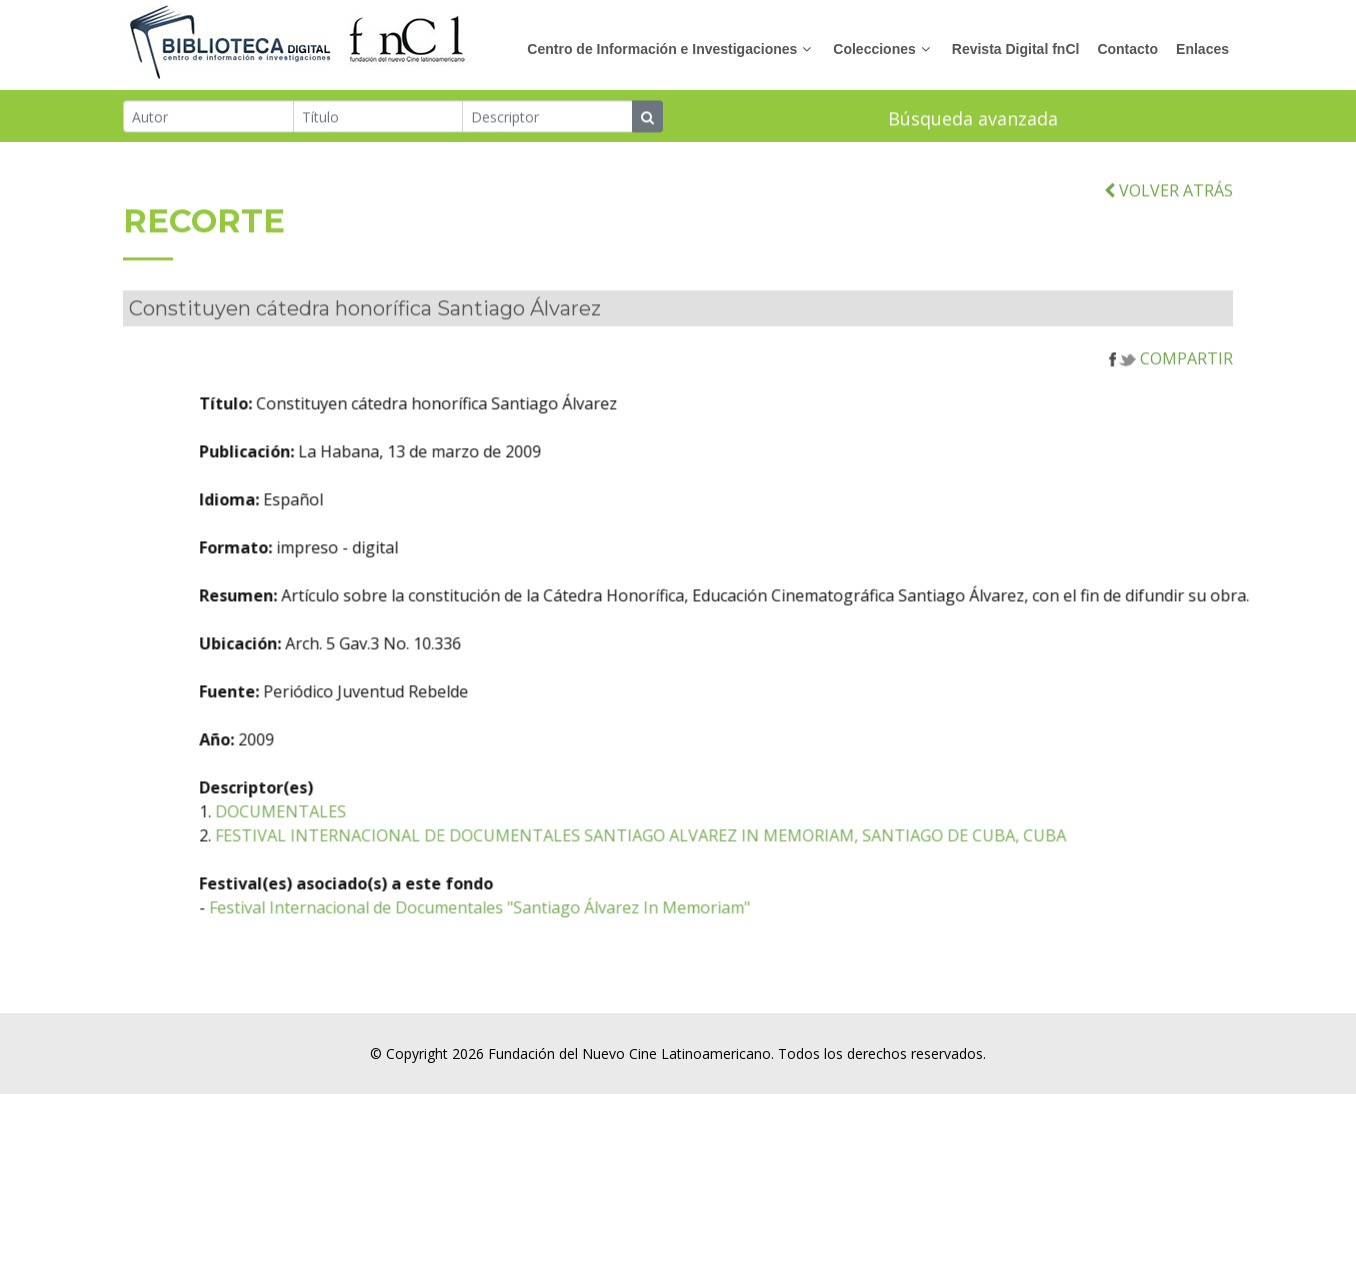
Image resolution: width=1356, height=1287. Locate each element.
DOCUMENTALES (362, 833)
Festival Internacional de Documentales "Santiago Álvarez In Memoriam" (561, 929)
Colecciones (874, 49)
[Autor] (208, 118)
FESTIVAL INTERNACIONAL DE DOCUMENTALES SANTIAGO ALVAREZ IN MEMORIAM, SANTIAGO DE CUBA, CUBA (722, 857)
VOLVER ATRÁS (1168, 212)
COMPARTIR (1171, 380)
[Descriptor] (547, 118)
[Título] (378, 118)
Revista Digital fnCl (1016, 49)
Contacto (1127, 49)
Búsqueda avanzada (973, 120)
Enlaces (1202, 49)
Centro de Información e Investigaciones (662, 49)
